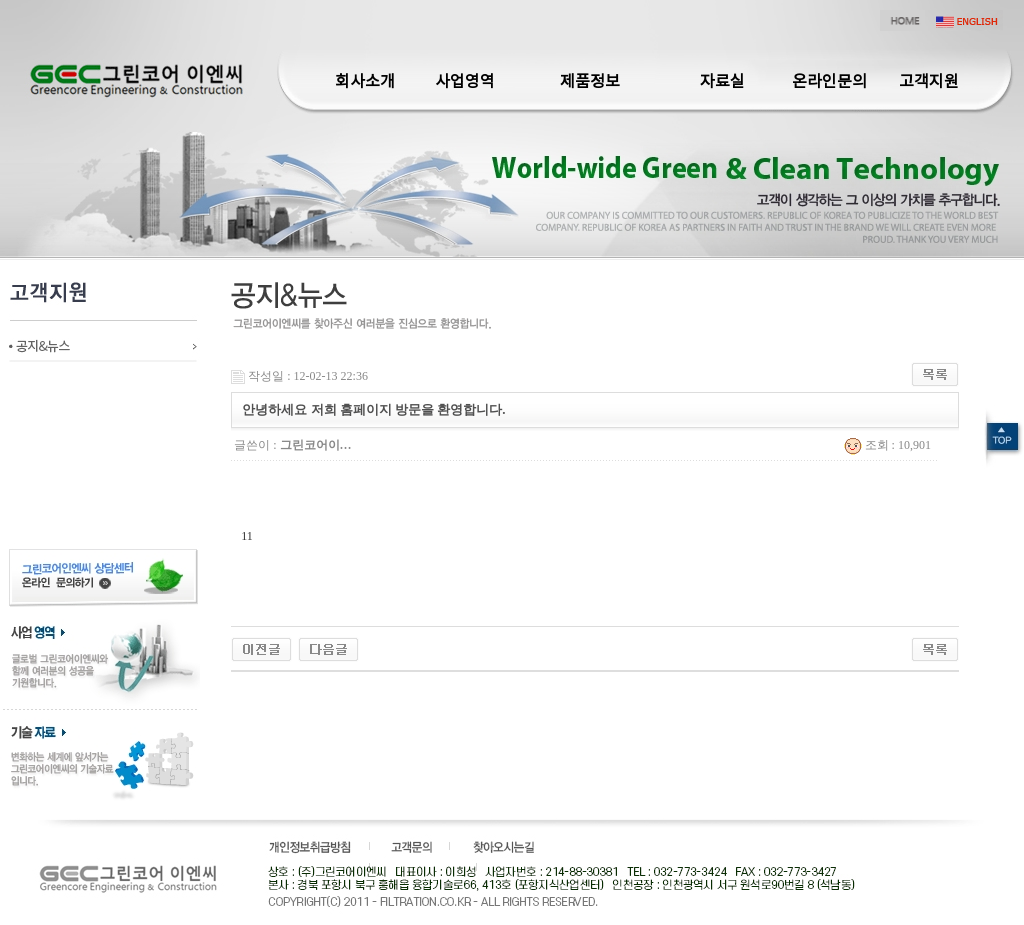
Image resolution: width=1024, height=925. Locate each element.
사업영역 (465, 82)
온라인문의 (829, 82)
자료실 (722, 82)
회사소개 (365, 82)
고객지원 (929, 82)
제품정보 (590, 82)
